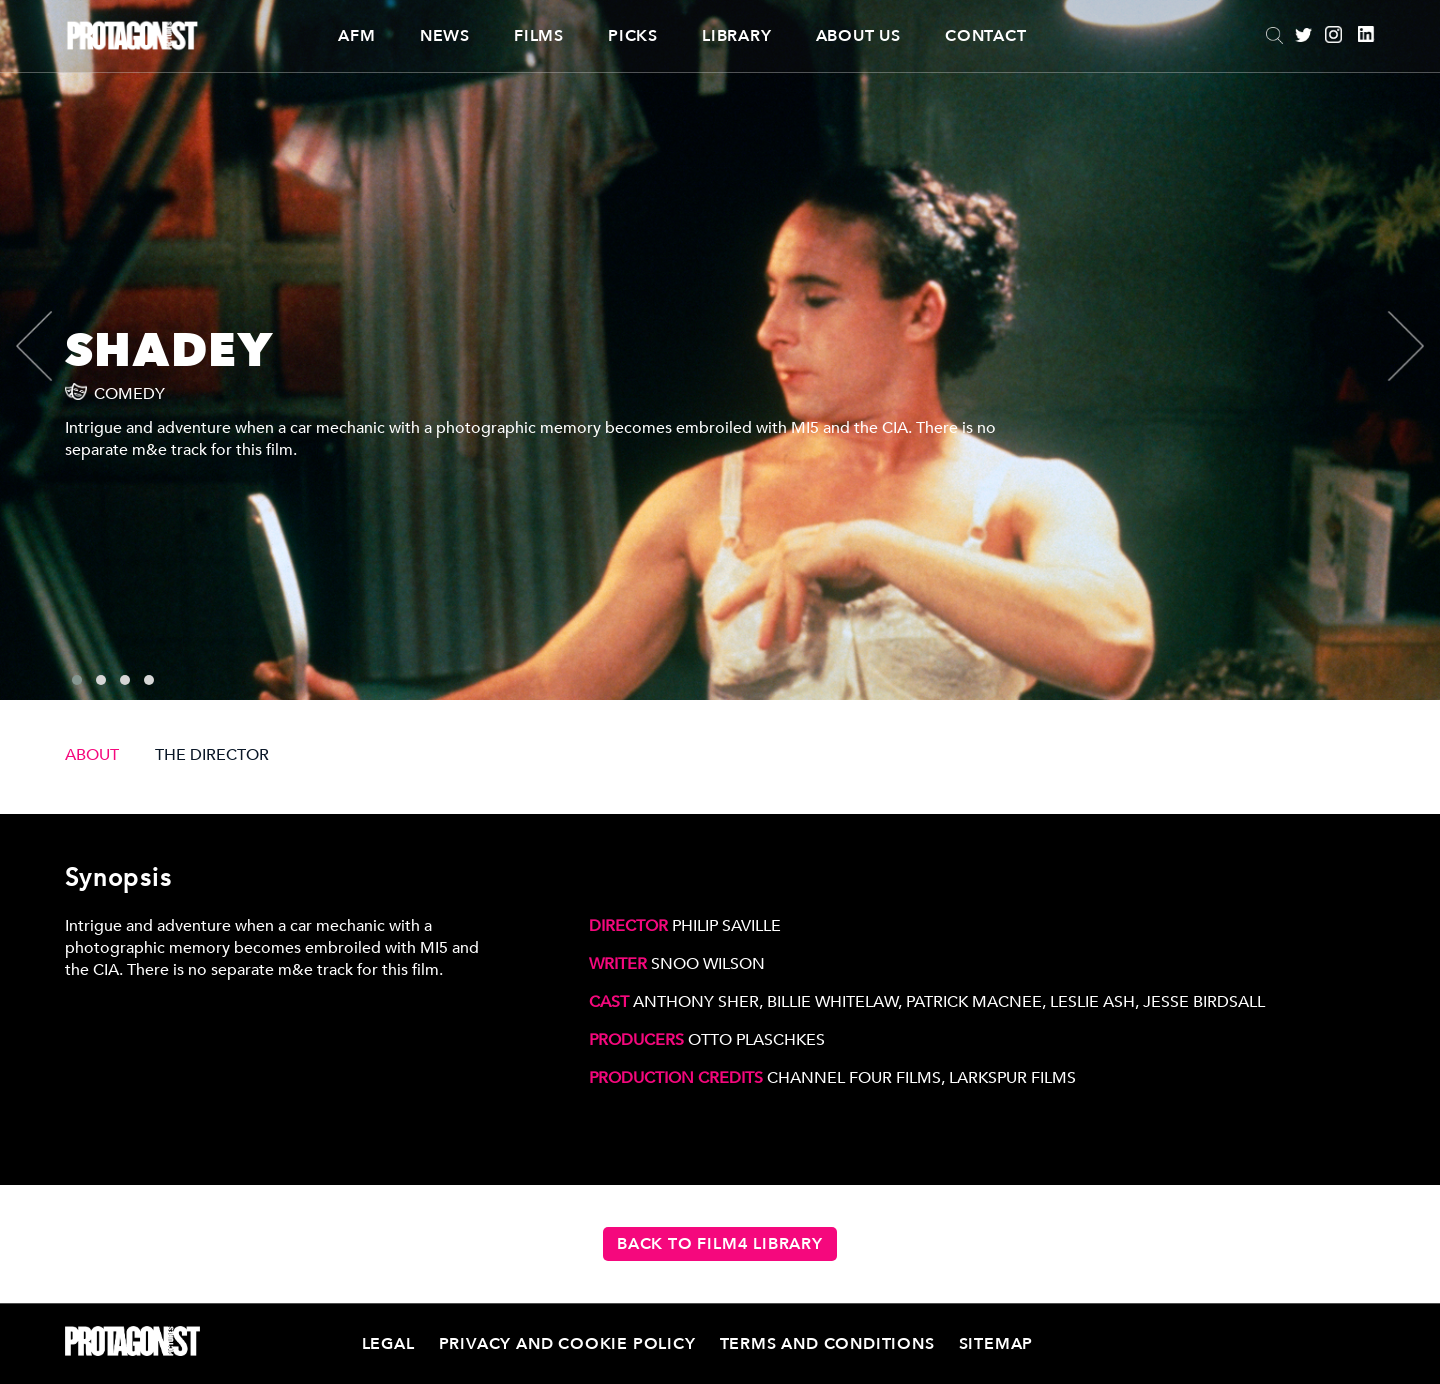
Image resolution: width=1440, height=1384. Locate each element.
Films (539, 36)
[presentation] (51, 346)
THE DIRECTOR (212, 755)
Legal (388, 1344)
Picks (633, 36)
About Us (858, 36)
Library (737, 36)
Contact (986, 36)
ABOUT (92, 755)
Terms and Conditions (827, 1344)
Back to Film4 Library (720, 1244)
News (445, 36)
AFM (356, 36)
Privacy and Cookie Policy (567, 1344)
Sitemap (996, 1344)
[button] (77, 680)
